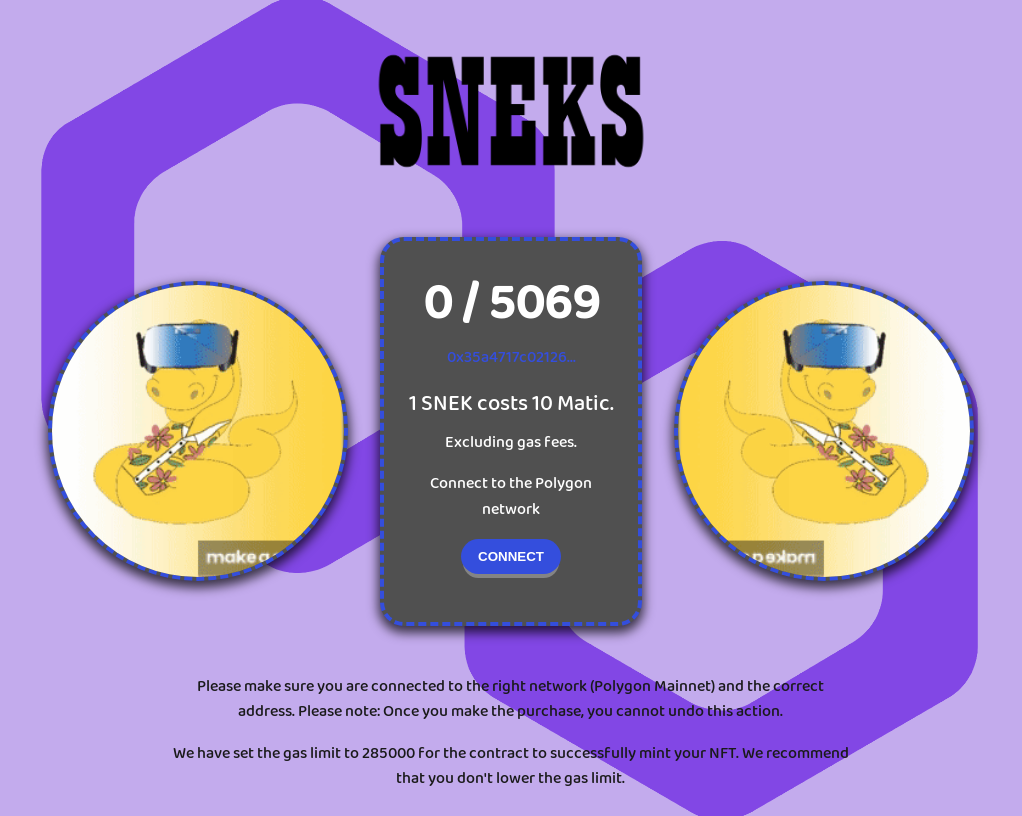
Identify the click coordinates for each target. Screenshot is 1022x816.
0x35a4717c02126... (511, 357)
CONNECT (511, 556)
